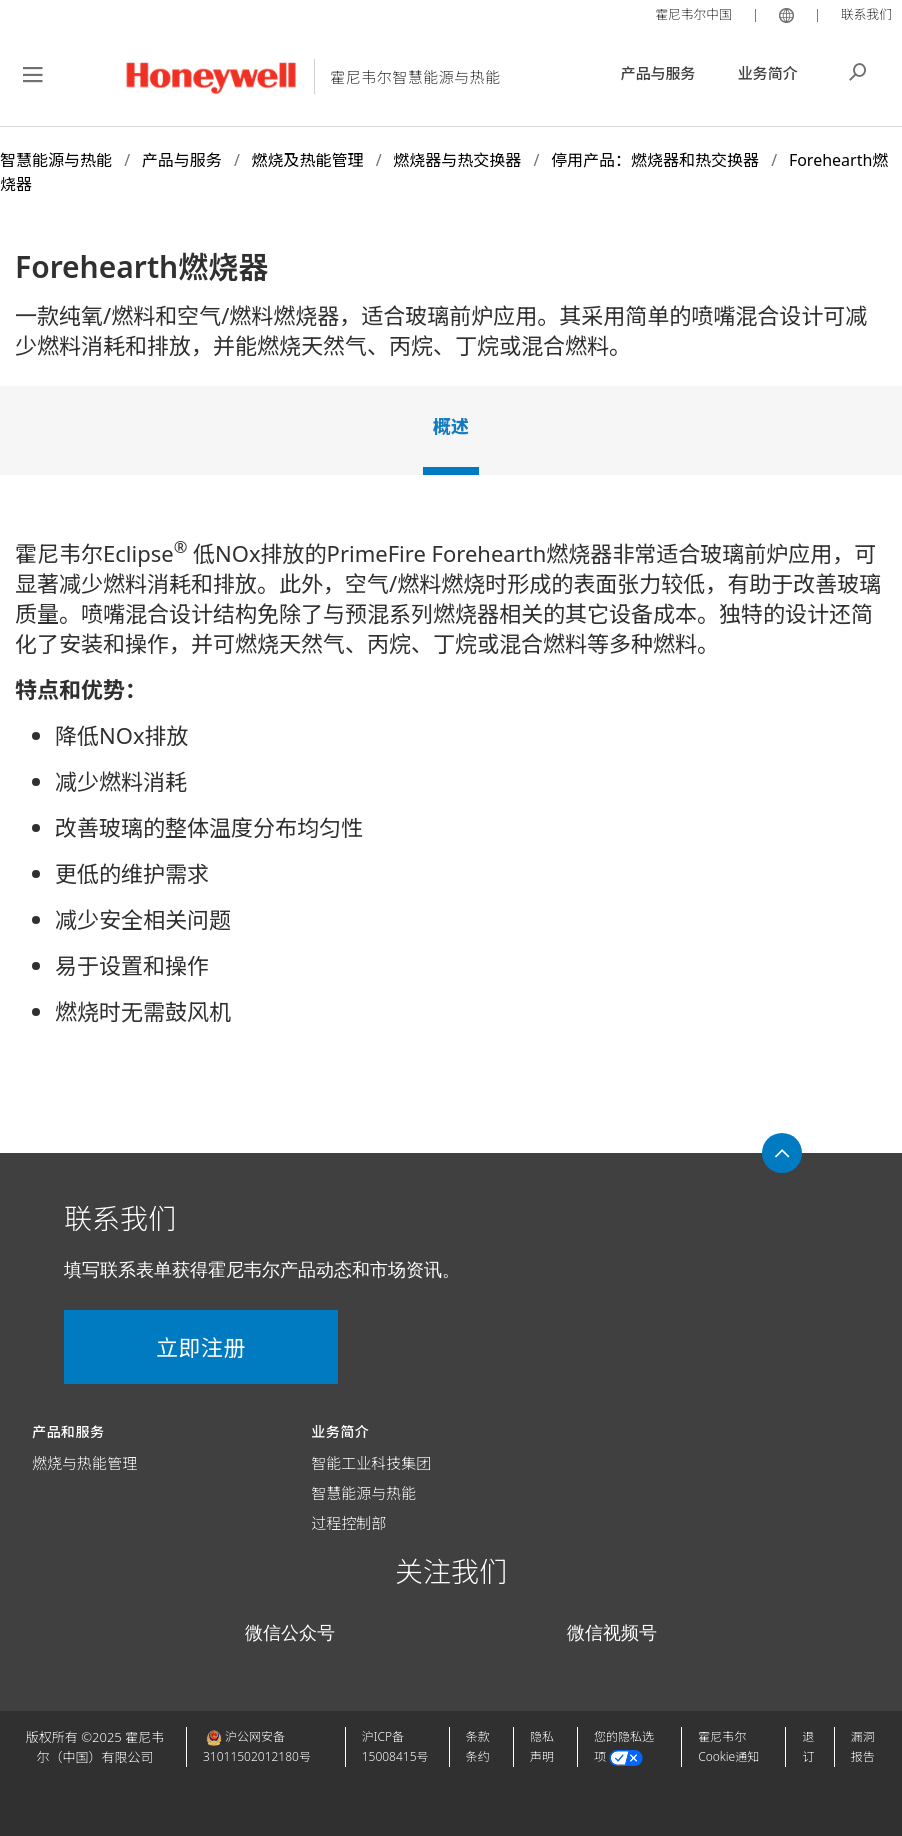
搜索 (858, 70)
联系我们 (866, 14)
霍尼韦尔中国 (692, 14)
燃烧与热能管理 (84, 1463)
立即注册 (180, 1347)
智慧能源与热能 (363, 1493)
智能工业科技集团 (371, 1463)
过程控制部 (348, 1523)
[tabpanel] (451, 790)
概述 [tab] (451, 426)
